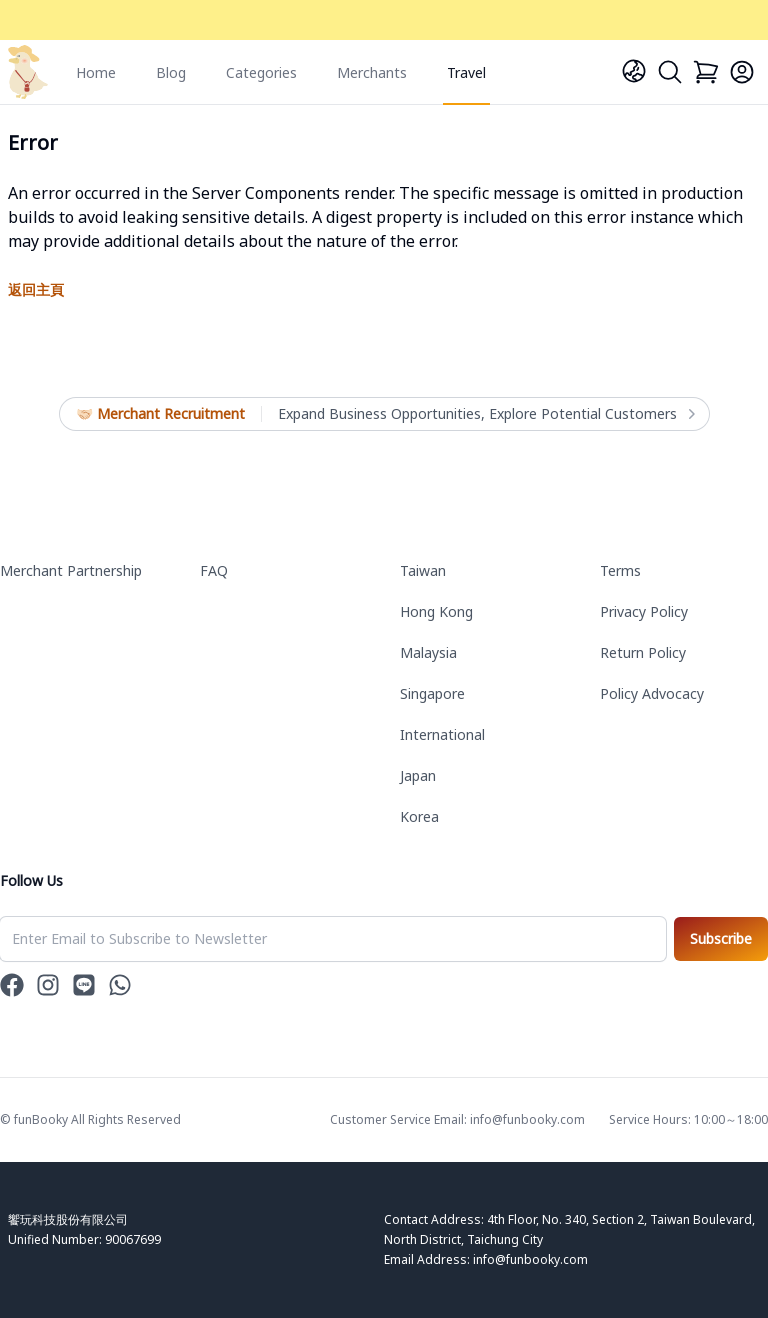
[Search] (670, 72)
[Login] (742, 72)
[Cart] (706, 72)
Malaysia (428, 652)
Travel (466, 72)
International (442, 734)
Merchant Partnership (71, 570)
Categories (261, 72)
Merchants (372, 72)
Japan (418, 775)
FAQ (214, 570)
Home (96, 72)
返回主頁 (36, 289)
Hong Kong (436, 611)
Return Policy (643, 652)
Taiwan (423, 570)
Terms (620, 570)
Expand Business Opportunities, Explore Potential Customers (485, 414)
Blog (171, 72)
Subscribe (721, 938)
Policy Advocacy (652, 693)
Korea (419, 816)
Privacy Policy (644, 611)
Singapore (432, 693)
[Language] (634, 71)
